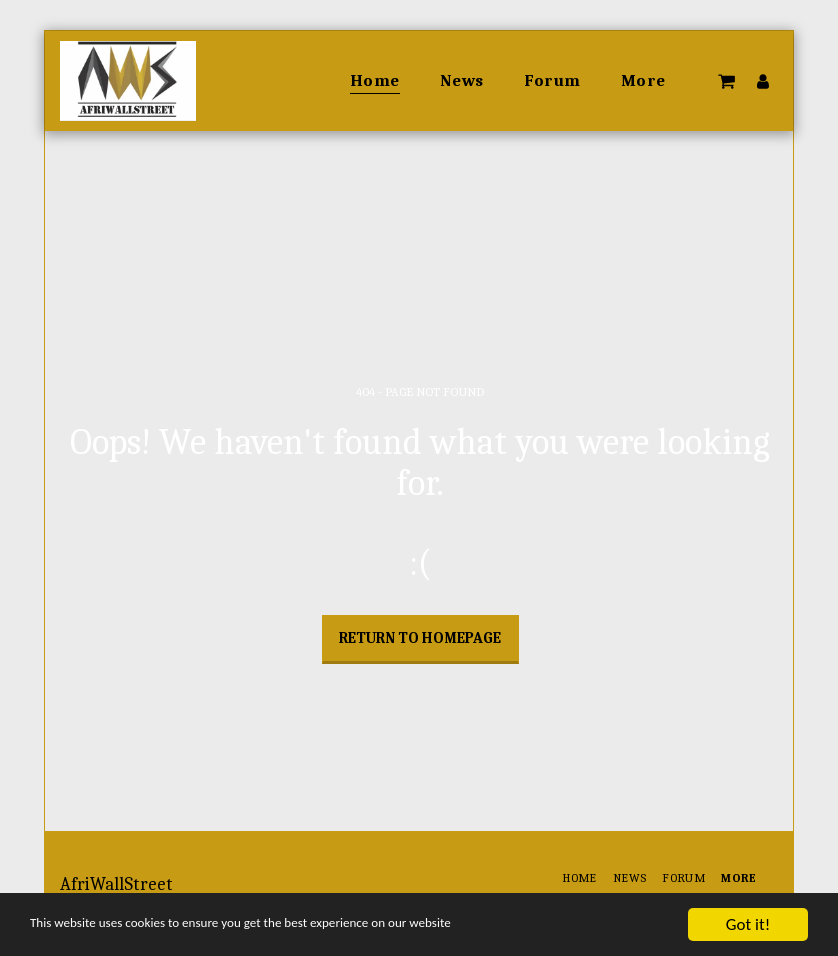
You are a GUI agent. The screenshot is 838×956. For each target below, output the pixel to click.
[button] (726, 81)
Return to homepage (420, 638)
